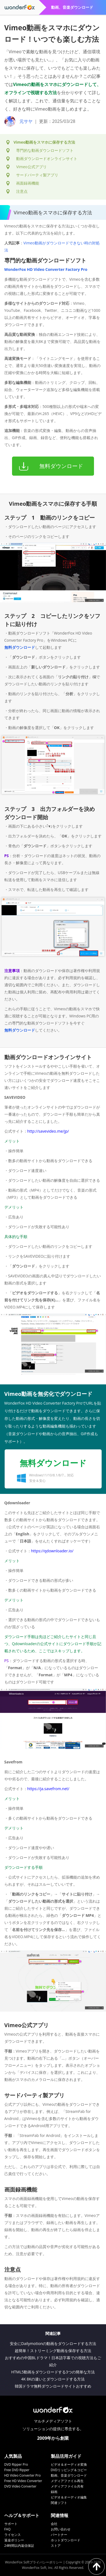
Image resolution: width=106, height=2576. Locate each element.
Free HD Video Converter (23, 2481)
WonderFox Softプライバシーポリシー (33, 2562)
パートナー (59, 2534)
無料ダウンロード (19, 647)
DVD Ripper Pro (16, 2464)
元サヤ (26, 121)
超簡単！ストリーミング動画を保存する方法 (53, 2350)
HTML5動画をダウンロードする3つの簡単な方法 (53, 2371)
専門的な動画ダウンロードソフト (44, 150)
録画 (54, 2491)
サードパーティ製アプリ (37, 174)
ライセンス (12, 2534)
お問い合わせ (60, 2529)
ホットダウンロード (65, 2540)
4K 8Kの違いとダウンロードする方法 (53, 2379)
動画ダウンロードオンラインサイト (46, 158)
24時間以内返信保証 (19, 2545)
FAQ (7, 2529)
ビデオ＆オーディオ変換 (69, 2464)
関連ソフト (59, 2502)
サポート (10, 2523)
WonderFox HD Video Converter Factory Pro (45, 269)
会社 (54, 2523)
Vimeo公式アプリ (31, 166)
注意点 (22, 191)
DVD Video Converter (20, 2486)
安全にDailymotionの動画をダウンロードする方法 (53, 2343)
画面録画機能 (27, 183)
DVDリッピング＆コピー (69, 2470)
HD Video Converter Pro (22, 2475)
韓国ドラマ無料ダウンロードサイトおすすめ (53, 2386)
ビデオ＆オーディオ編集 (69, 2497)
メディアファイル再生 (67, 2481)
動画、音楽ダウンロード (69, 2475)
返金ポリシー (14, 2540)
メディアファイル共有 (67, 2486)
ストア (56, 2545)
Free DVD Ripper (17, 2470)
